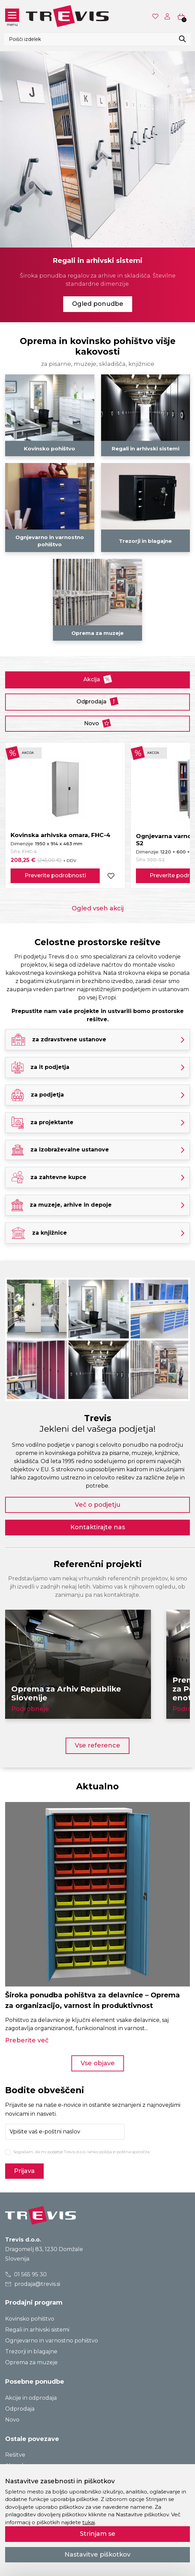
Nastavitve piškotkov (97, 2554)
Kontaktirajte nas (97, 1527)
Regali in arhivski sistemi (37, 2329)
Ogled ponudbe (97, 304)
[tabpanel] (97, 186)
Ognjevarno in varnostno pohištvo (51, 2340)
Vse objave (98, 2063)
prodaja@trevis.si (32, 2284)
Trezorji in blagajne (31, 2351)
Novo (97, 723)
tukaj (88, 2522)
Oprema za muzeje (31, 2362)
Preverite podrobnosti (55, 875)
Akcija (97, 679)
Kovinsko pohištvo (29, 2319)
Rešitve (15, 2455)
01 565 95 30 (26, 2274)
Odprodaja (97, 701)
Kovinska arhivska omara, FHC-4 (60, 835)
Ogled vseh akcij (98, 908)
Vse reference (97, 1745)
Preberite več (26, 2040)
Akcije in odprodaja (31, 2398)
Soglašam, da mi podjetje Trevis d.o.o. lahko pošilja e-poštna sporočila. (82, 2151)
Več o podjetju (98, 1504)
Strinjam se (97, 2533)
